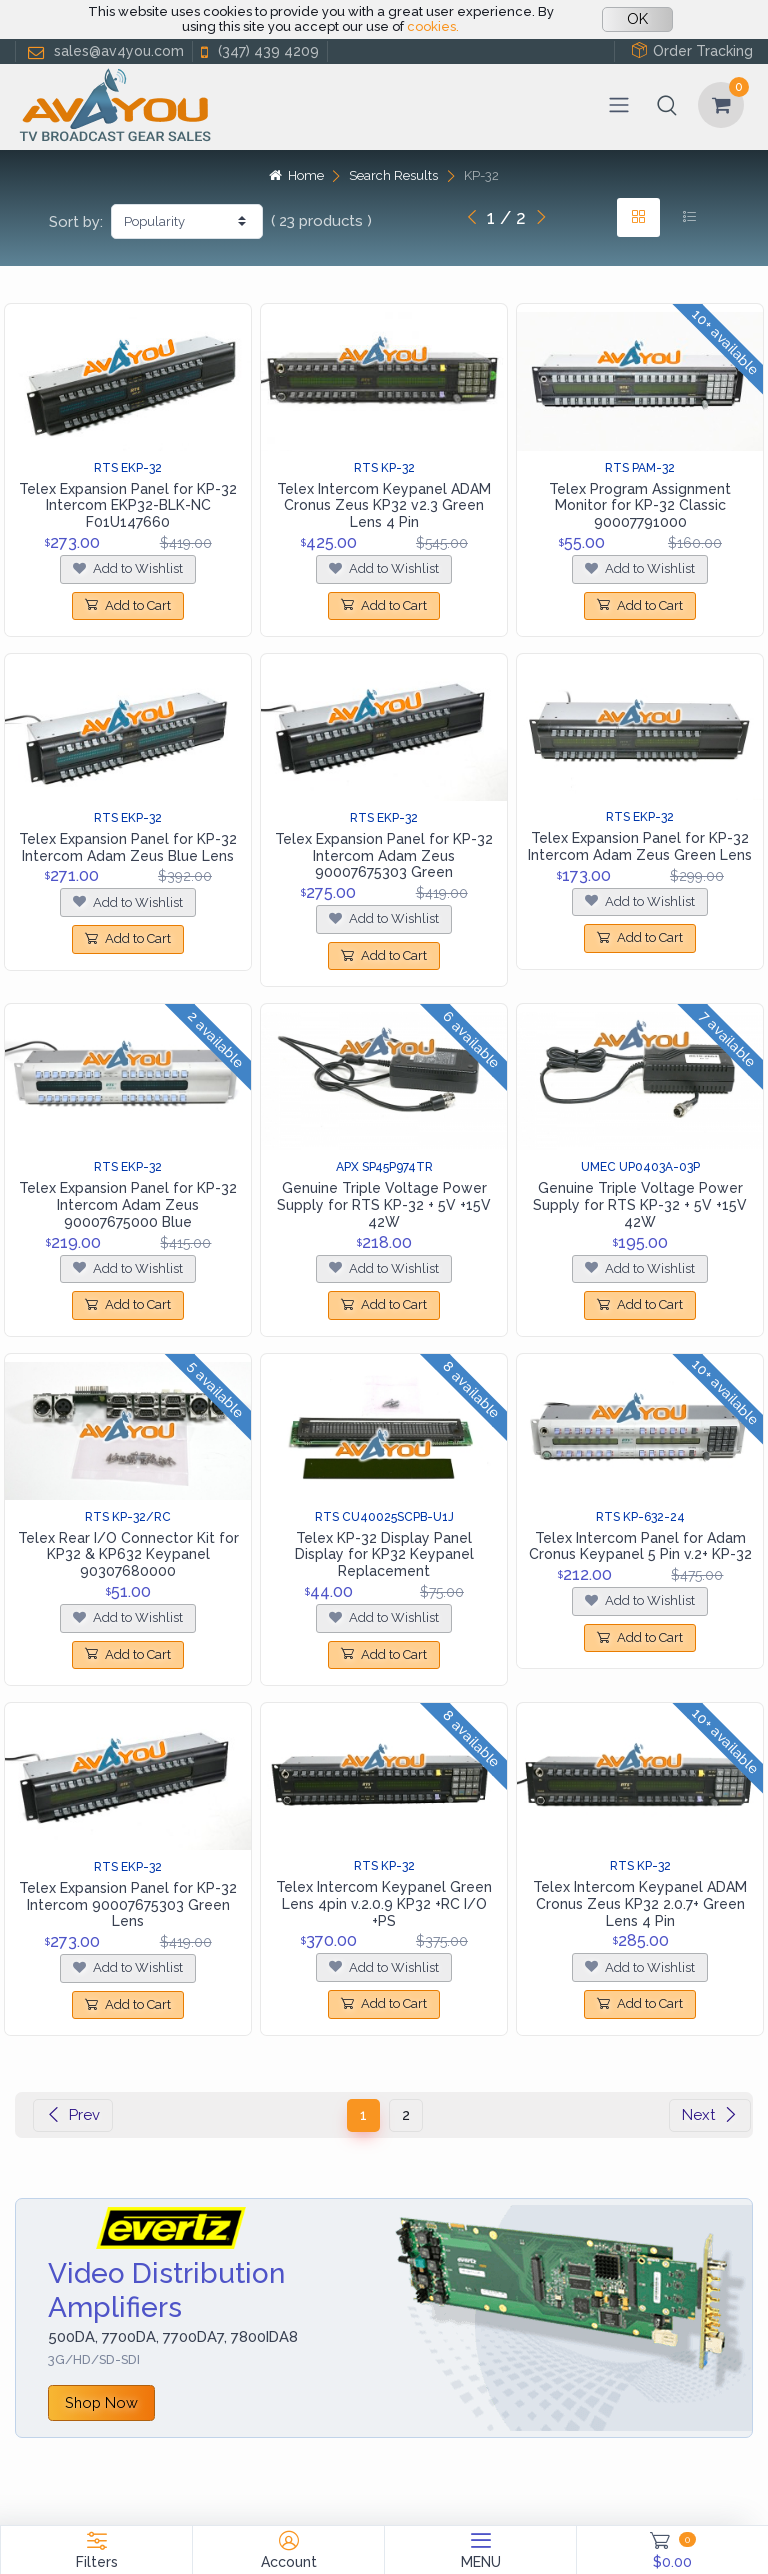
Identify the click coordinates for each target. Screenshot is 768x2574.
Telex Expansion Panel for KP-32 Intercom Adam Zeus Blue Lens (128, 847)
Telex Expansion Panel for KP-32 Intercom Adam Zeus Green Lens (640, 846)
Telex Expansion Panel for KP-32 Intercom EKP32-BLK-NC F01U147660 (128, 506)
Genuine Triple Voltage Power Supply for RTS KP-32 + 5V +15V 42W (384, 1205)
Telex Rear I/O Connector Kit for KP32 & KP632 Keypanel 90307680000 (128, 1555)
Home (296, 175)
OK (637, 19)
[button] (667, 105)
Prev (73, 2115)
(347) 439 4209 (258, 51)
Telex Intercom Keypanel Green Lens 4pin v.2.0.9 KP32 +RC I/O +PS (384, 1904)
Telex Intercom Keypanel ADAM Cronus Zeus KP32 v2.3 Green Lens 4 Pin (384, 506)
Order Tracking (692, 50)
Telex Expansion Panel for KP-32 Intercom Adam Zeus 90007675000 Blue (128, 1205)
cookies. (433, 26)
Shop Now (101, 2402)
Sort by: (76, 222)
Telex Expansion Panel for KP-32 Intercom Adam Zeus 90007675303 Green (384, 856)
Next (710, 2115)
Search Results (393, 175)
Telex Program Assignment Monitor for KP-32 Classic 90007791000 (640, 506)
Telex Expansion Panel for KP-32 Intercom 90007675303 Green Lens (128, 1905)
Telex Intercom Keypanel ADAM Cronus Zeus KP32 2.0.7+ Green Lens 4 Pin (640, 1904)
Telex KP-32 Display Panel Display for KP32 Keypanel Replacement (384, 1555)
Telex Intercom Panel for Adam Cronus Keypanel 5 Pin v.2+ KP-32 (640, 1546)
